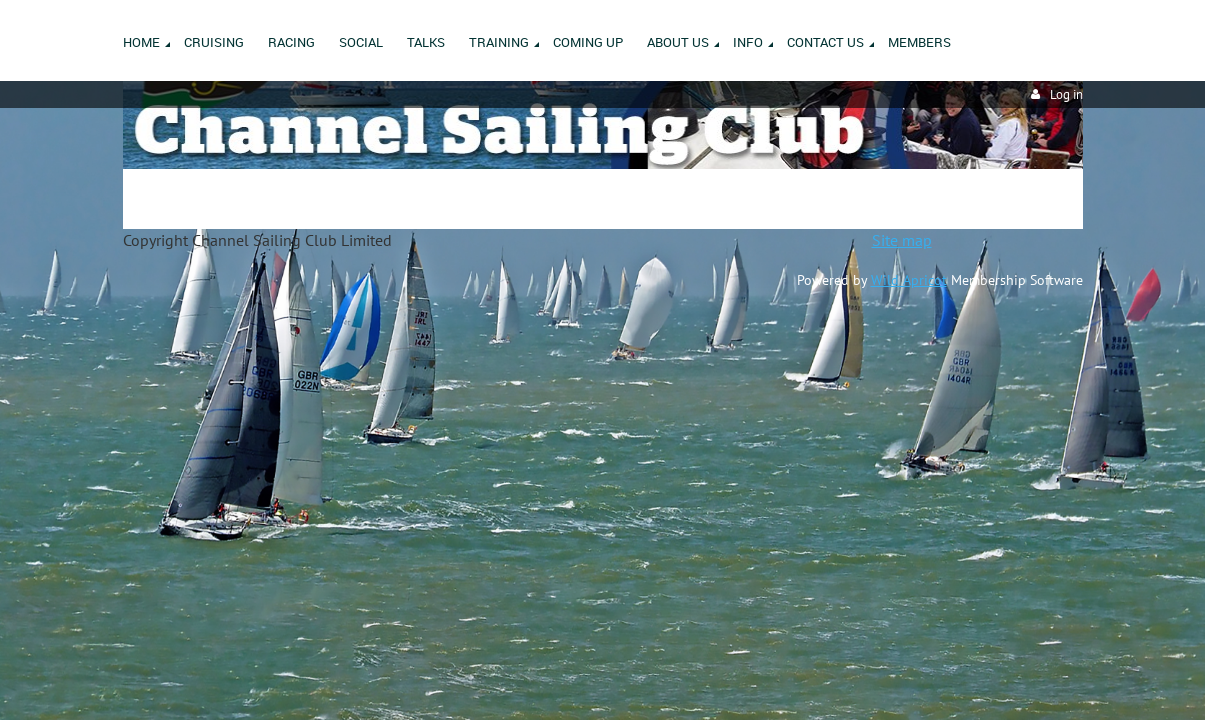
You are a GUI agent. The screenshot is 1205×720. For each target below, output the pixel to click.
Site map (902, 240)
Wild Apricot (909, 280)
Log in (1066, 94)
